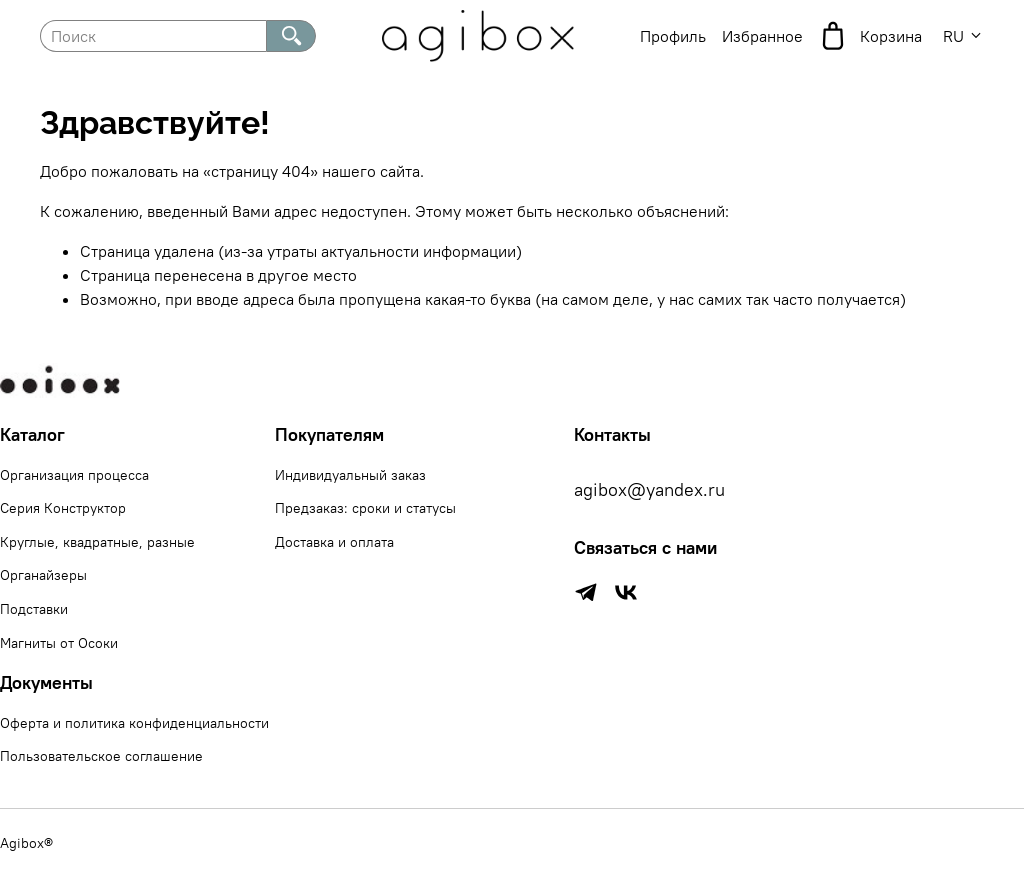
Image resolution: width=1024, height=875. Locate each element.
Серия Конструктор (63, 508)
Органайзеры (43, 575)
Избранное (762, 36)
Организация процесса (74, 475)
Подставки (34, 609)
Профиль (673, 36)
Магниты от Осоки (59, 643)
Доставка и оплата (334, 542)
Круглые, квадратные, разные (97, 542)
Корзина (870, 36)
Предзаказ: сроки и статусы (365, 508)
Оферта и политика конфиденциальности (134, 723)
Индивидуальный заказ (350, 475)
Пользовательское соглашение (101, 756)
